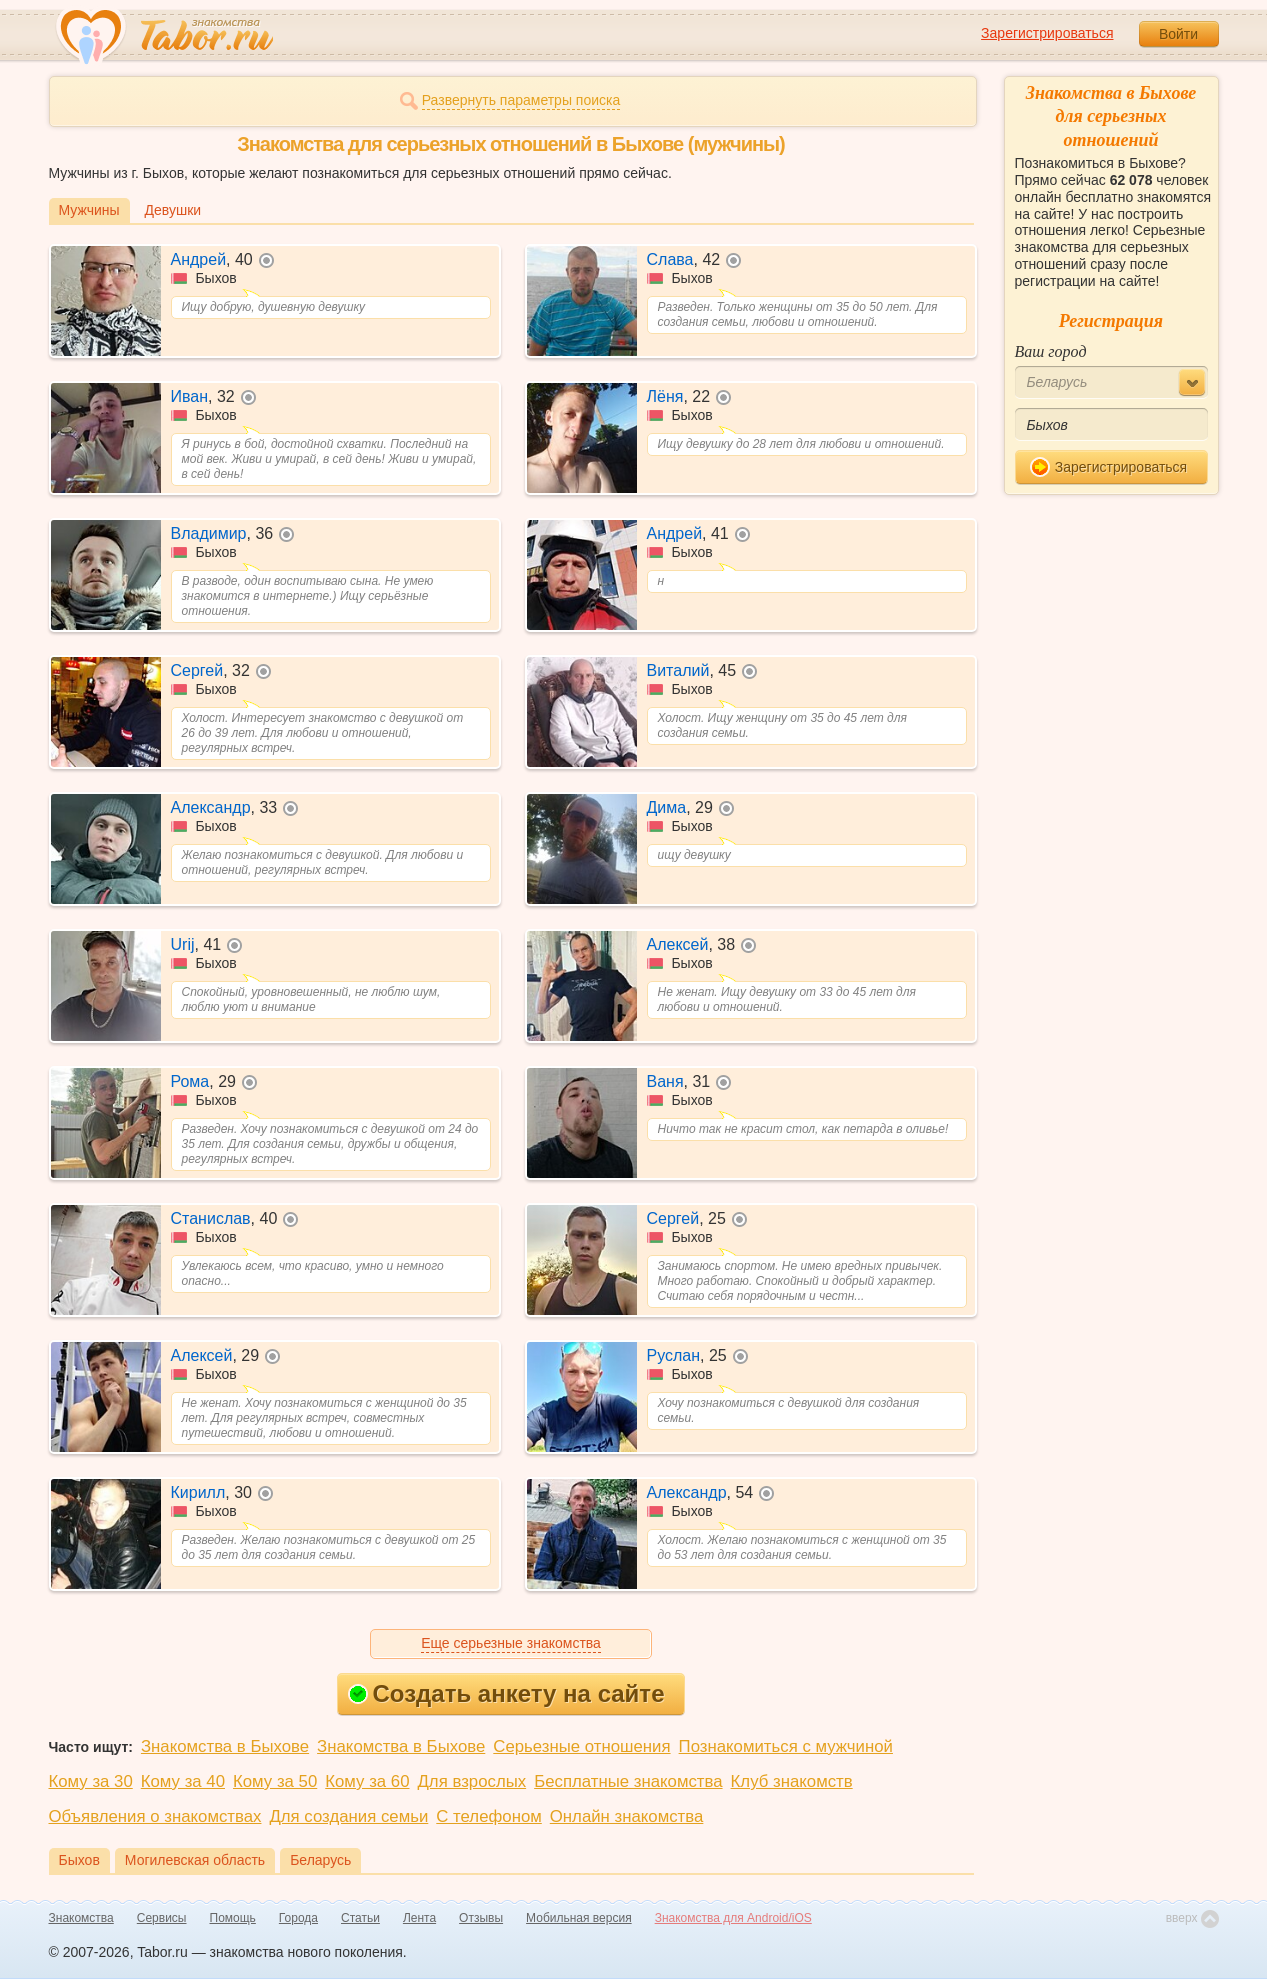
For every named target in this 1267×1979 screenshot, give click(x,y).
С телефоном (488, 1816)
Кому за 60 (367, 1781)
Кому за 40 (183, 1781)
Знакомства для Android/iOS (733, 1918)
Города (298, 1918)
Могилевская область (195, 1860)
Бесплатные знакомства (628, 1781)
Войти (1178, 34)
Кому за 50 (275, 1781)
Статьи (360, 1918)
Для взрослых (472, 1781)
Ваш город (1051, 351)
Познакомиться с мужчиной (786, 1746)
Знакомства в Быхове (225, 1746)
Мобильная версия (579, 1918)
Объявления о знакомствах (155, 1816)
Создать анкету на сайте (506, 1693)
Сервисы (162, 1918)
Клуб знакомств (792, 1781)
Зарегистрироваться (1047, 33)
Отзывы (481, 1918)
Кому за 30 (91, 1781)
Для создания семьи (348, 1816)
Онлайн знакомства (627, 1816)
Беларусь (320, 1860)
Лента (419, 1918)
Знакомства (81, 1918)
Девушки (173, 210)
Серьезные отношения (581, 1746)
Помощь (233, 1918)
